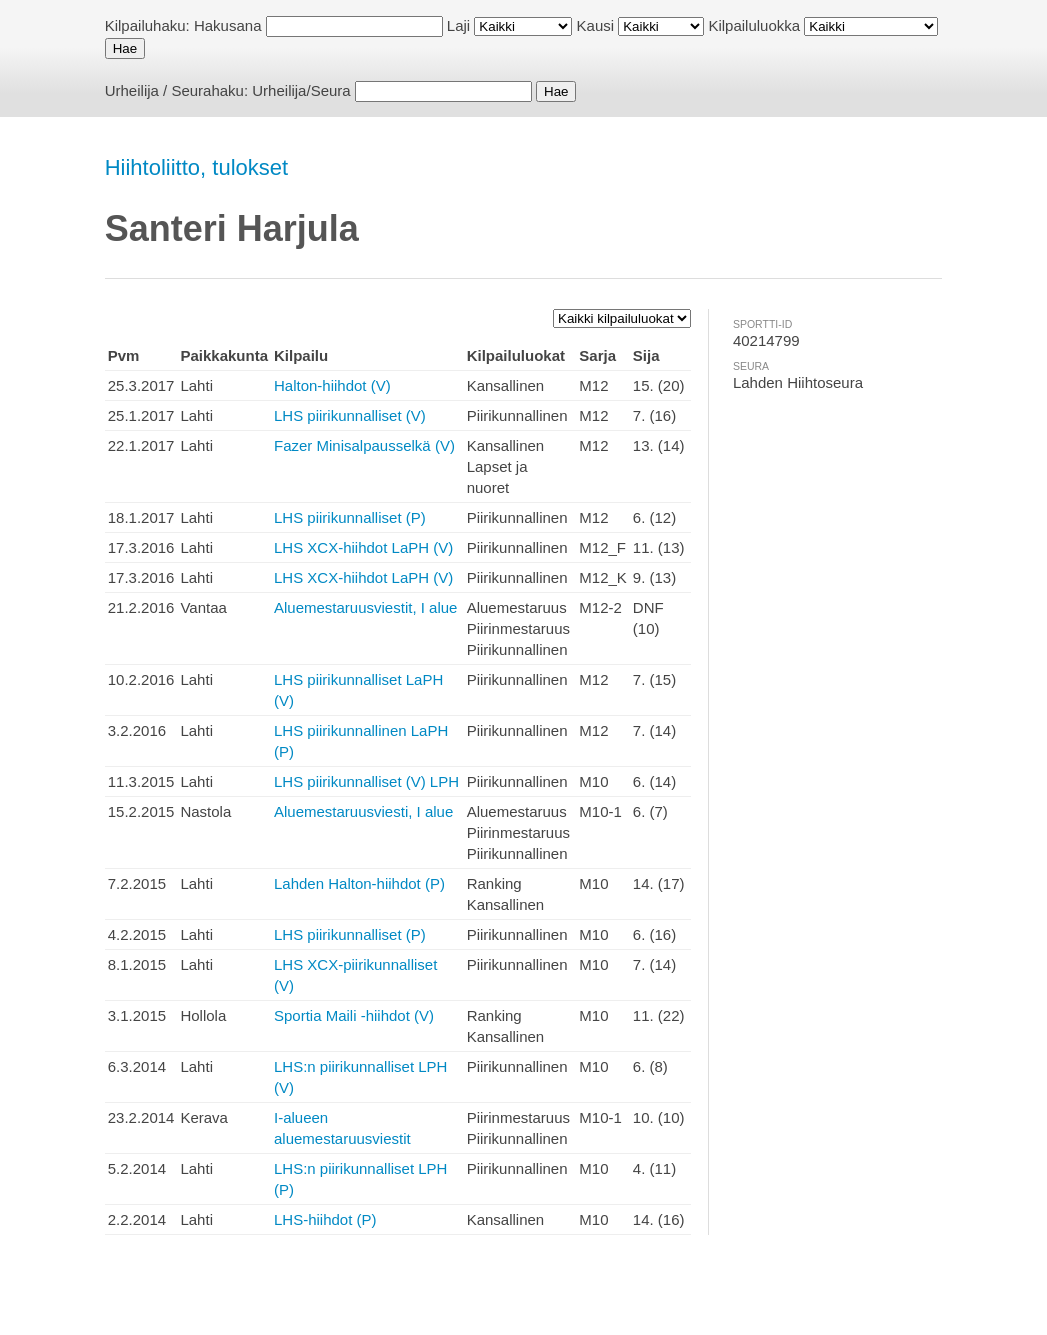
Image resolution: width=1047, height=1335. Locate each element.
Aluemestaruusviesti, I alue (363, 811)
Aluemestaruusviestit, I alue (365, 607)
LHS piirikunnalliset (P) (350, 517)
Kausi (596, 25)
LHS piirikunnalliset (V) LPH (366, 781)
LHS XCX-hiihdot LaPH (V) (363, 547)
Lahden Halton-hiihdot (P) (359, 883)
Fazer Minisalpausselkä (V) (364, 445)
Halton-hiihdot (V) (332, 385)
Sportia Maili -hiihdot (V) (354, 1015)
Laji (458, 25)
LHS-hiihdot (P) (325, 1219)
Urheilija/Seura (301, 90)
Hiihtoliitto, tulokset (196, 167)
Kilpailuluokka (754, 25)
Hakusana (228, 25)
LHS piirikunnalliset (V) (350, 415)
